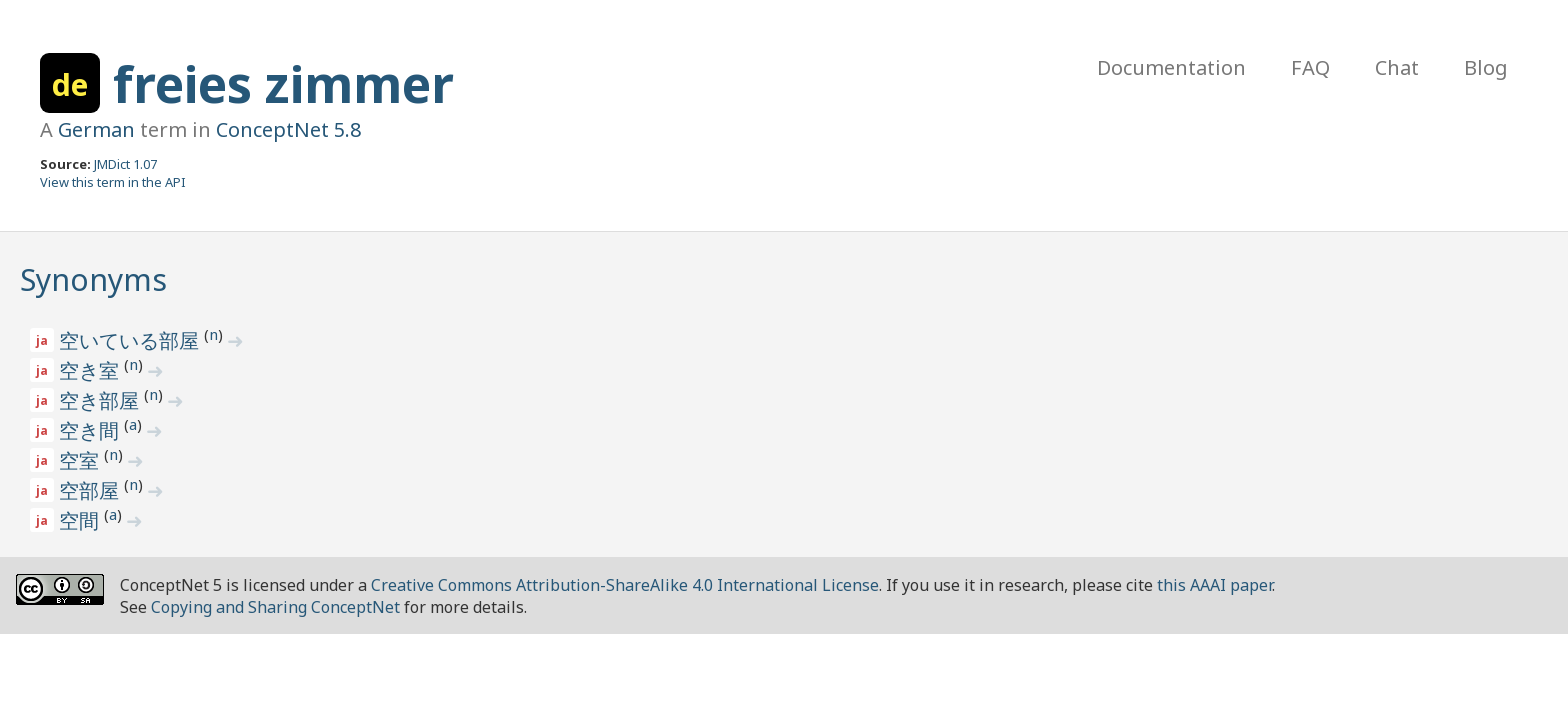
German (96, 129)
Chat (1397, 67)
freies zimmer (283, 84)
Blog (1486, 67)
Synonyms (93, 279)
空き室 (91, 370)
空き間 (91, 430)
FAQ (1310, 67)
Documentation (1171, 67)
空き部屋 (101, 400)
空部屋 (91, 490)
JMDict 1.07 (125, 164)
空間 (81, 520)
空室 (81, 460)
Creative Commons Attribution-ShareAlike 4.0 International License (625, 585)
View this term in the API (113, 182)
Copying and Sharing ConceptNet (275, 607)
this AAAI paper (1214, 585)
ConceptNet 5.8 (288, 129)
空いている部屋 (131, 340)
